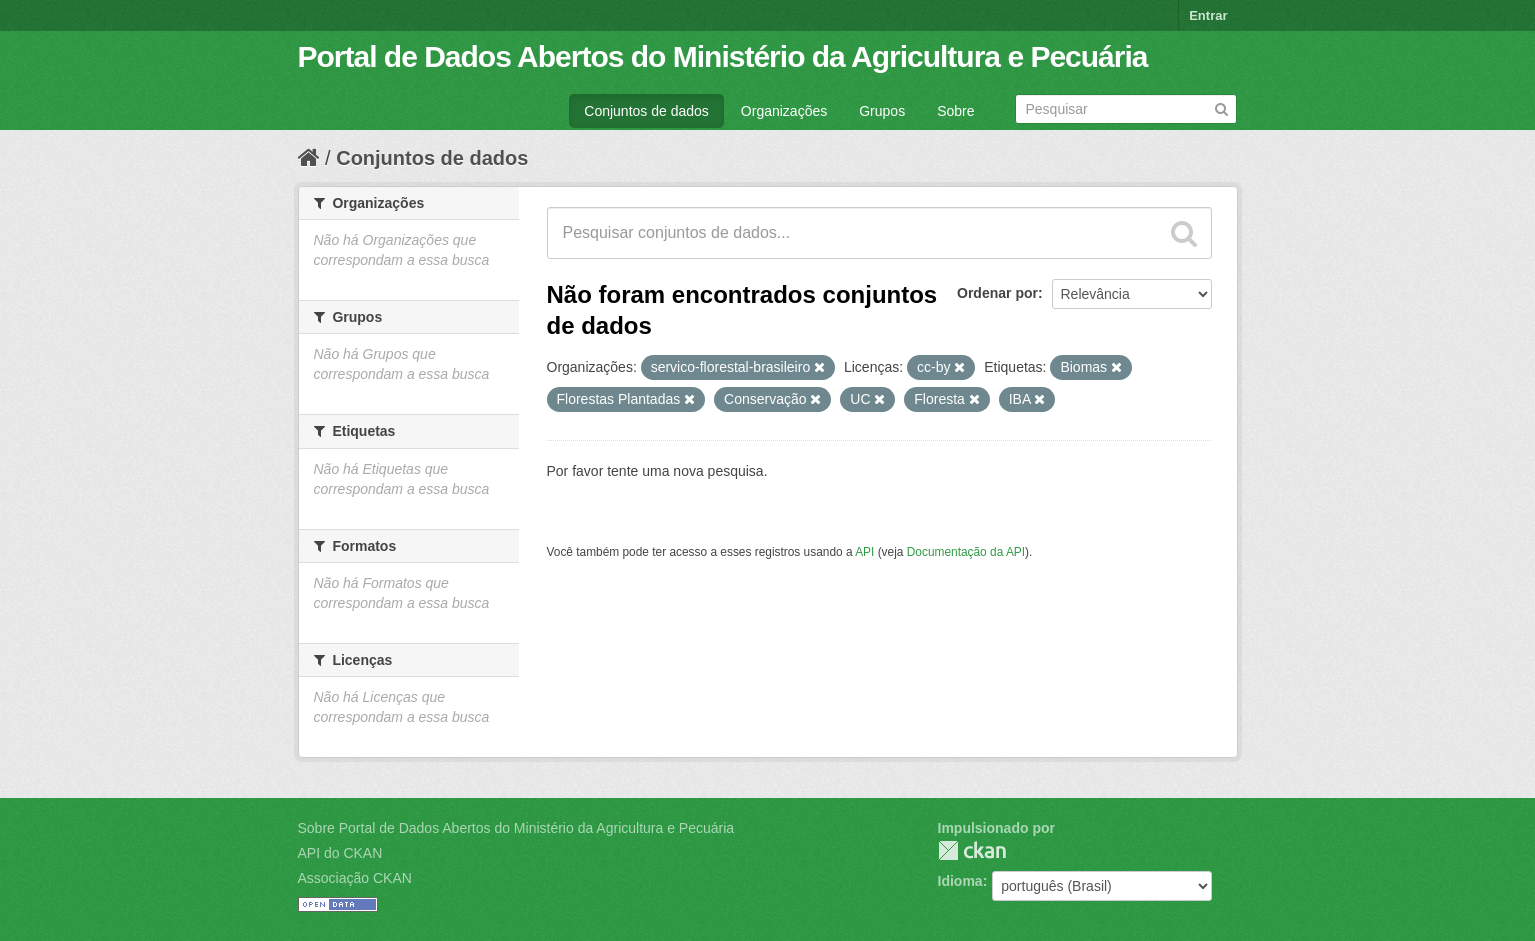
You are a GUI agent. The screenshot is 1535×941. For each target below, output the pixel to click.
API (864, 552)
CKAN (972, 850)
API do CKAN (340, 853)
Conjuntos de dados (646, 111)
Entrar (1208, 15)
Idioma (960, 881)
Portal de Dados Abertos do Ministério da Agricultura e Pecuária (723, 56)
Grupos (882, 111)
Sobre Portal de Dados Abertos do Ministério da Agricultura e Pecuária (516, 828)
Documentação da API (966, 552)
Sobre (955, 111)
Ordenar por (997, 293)
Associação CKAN (355, 878)
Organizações (784, 111)
